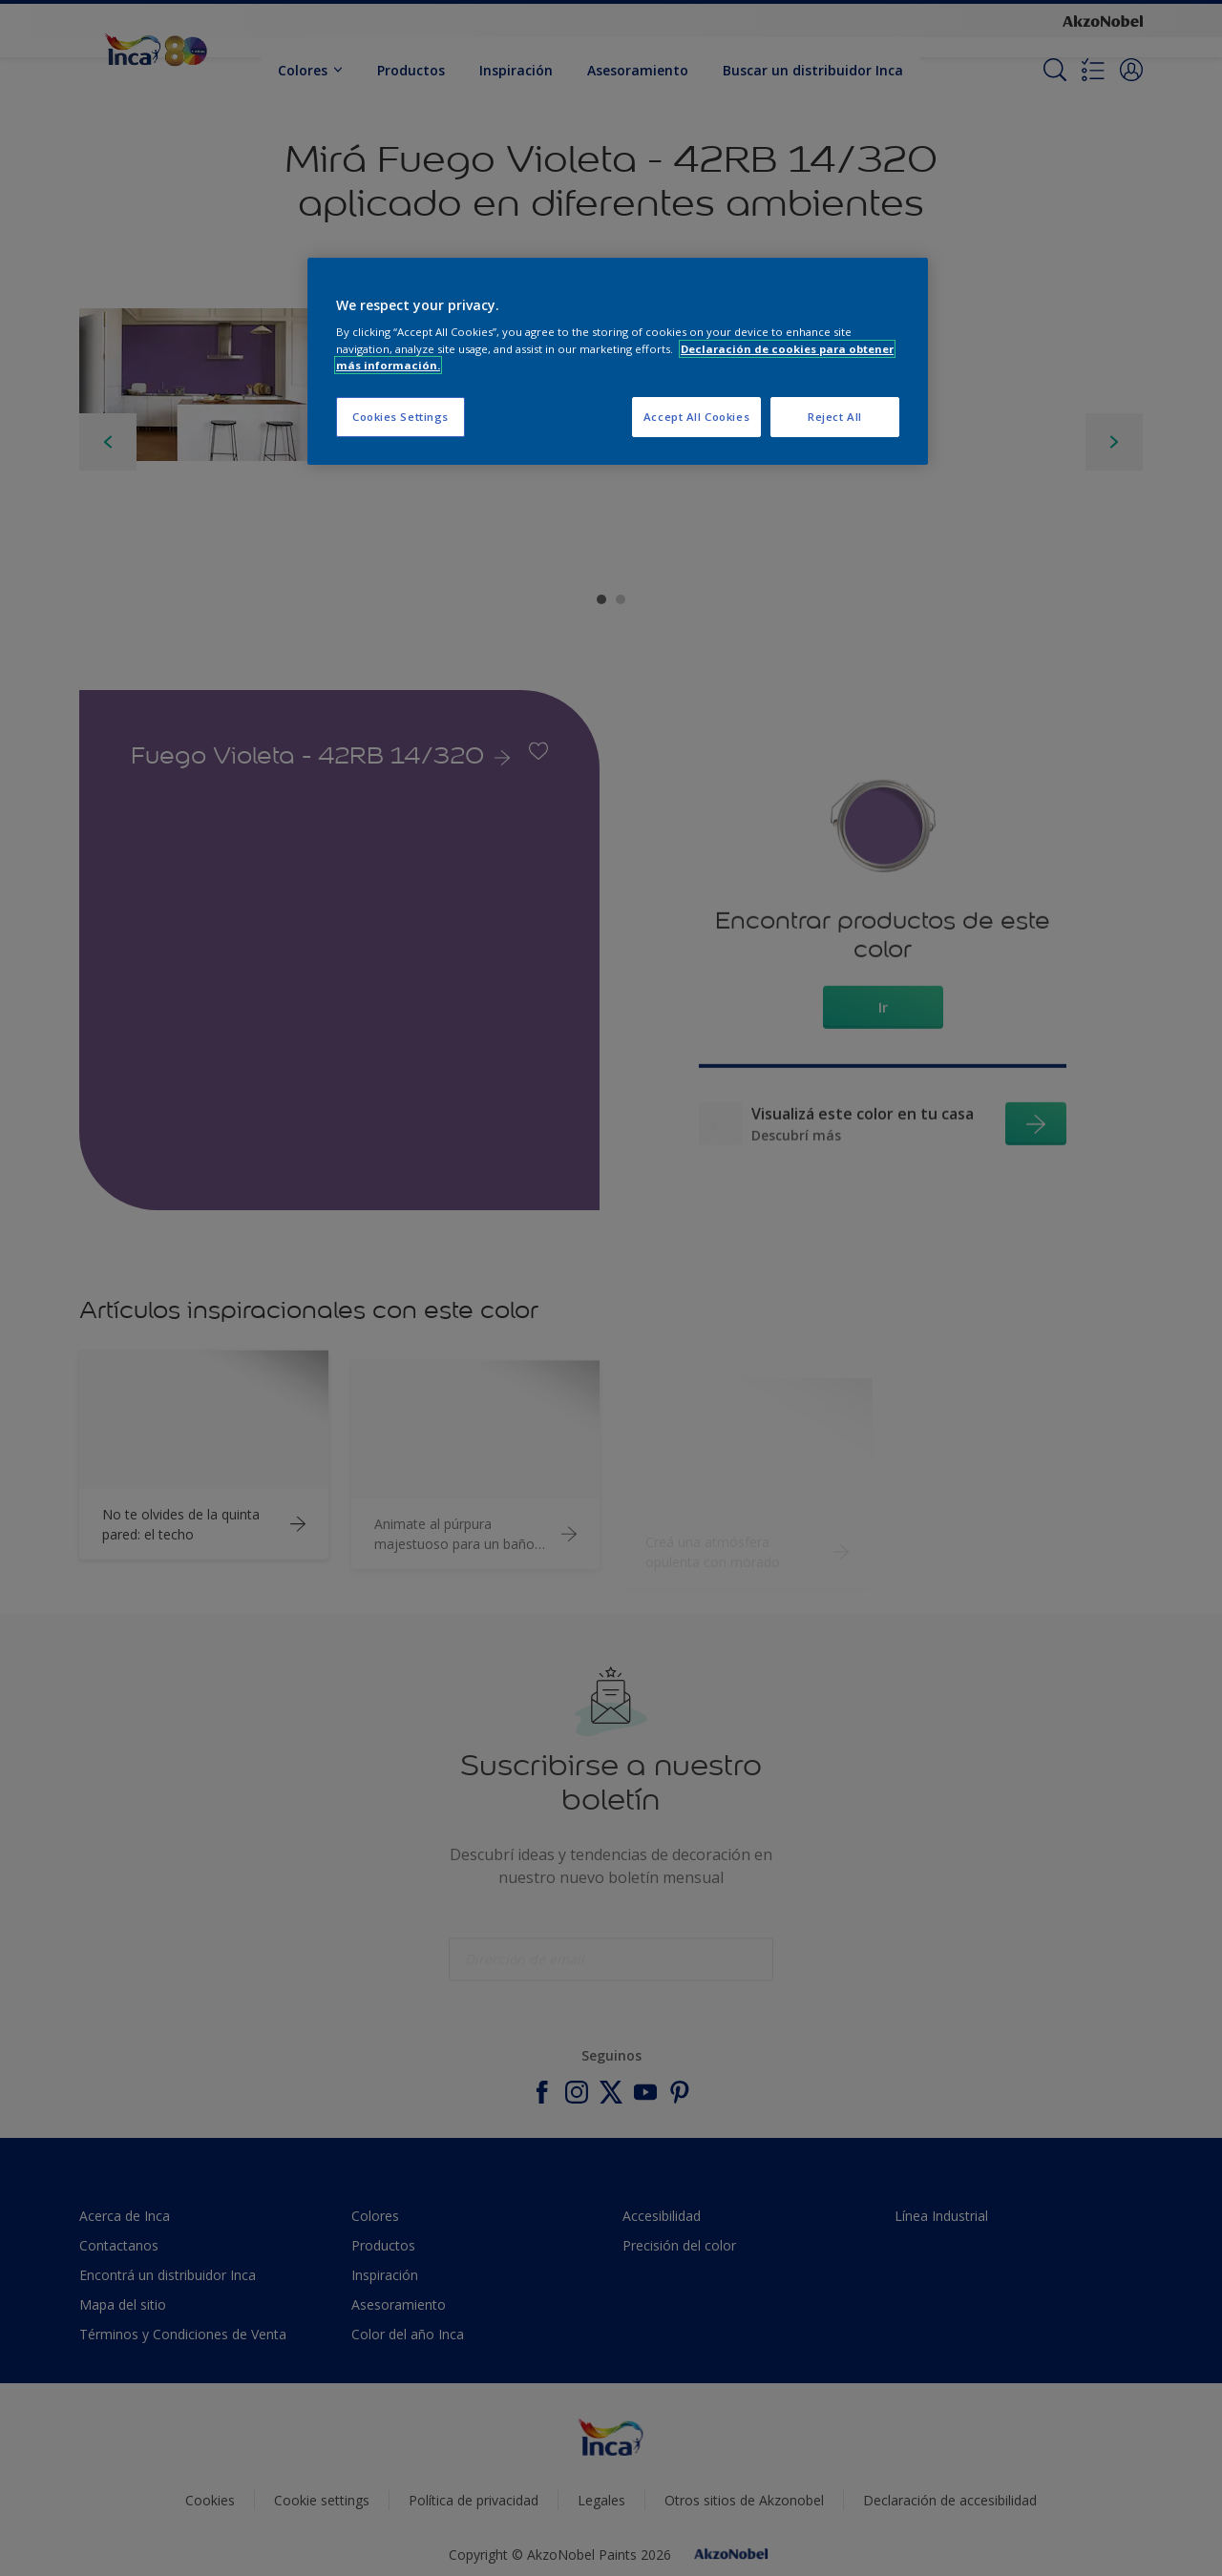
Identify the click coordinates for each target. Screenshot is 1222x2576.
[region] (617, 361)
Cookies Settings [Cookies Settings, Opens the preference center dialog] (400, 416)
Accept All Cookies (696, 416)
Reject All (835, 416)
